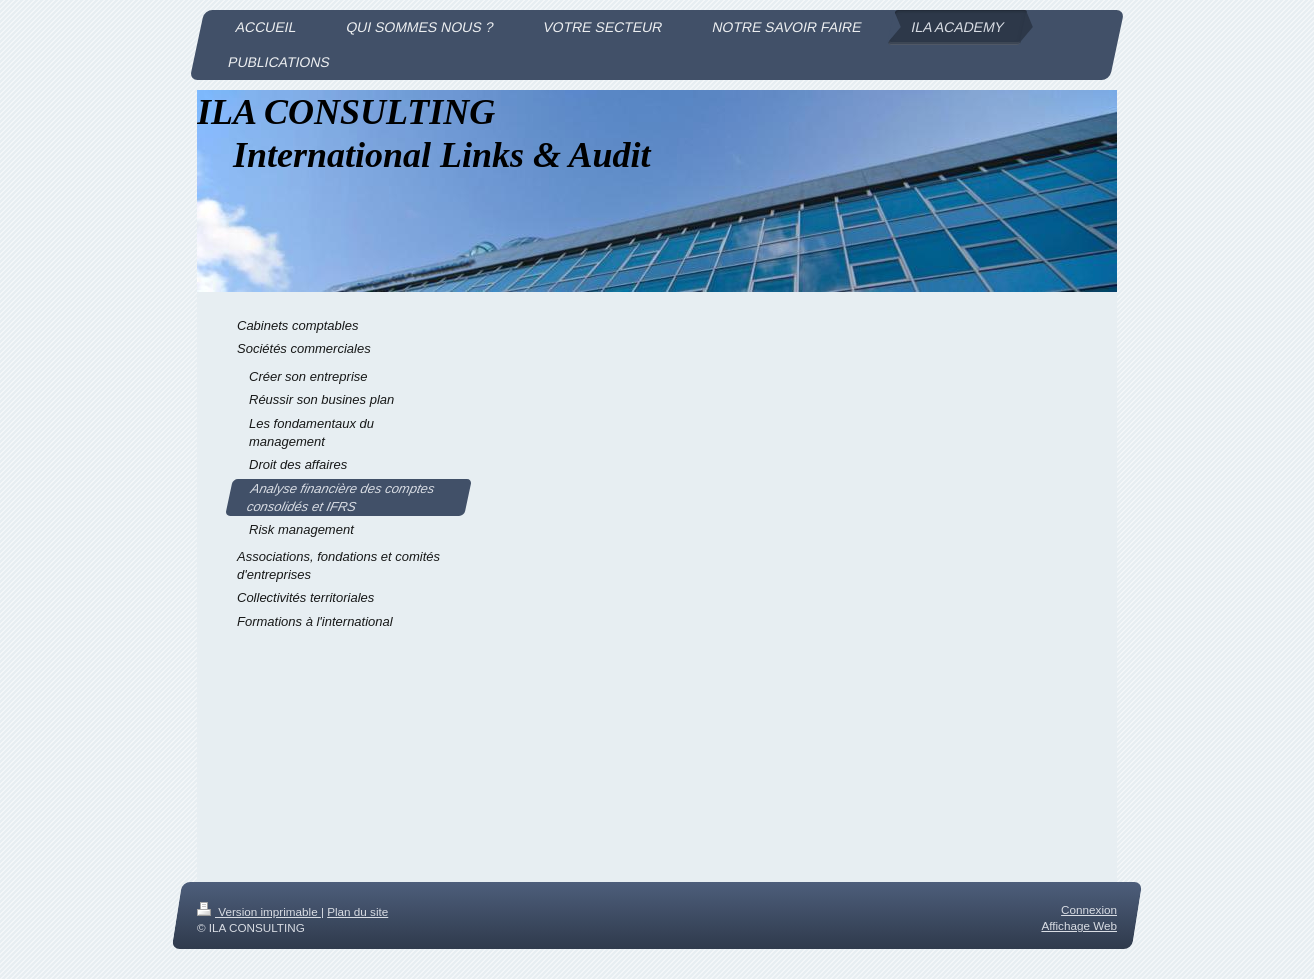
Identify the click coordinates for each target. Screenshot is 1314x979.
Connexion (1089, 909)
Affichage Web (1079, 926)
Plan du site (357, 911)
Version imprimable (259, 911)
